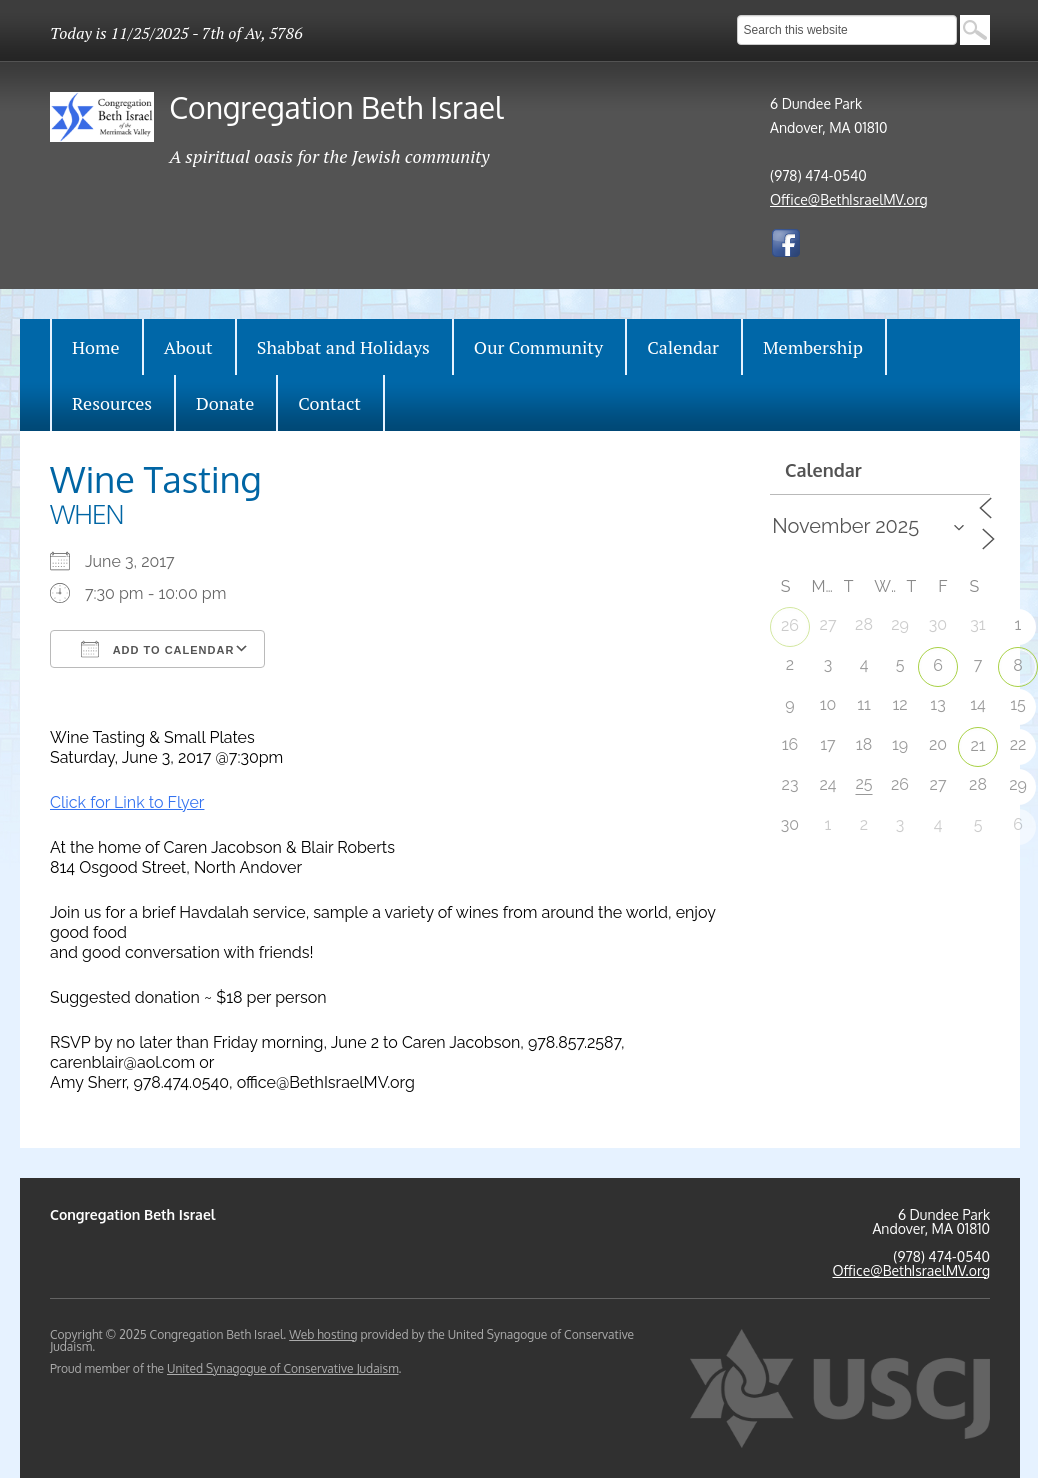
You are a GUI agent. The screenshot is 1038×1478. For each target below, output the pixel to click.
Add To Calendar (157, 649)
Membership (813, 347)
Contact (329, 403)
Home (96, 347)
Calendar (683, 347)
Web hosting (323, 1334)
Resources (112, 403)
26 (790, 625)
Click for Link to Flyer (127, 802)
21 (977, 745)
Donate (225, 403)
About (188, 347)
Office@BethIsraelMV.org (849, 199)
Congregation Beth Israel (336, 107)
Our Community (538, 347)
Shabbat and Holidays (343, 347)
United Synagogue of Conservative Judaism (283, 1368)
